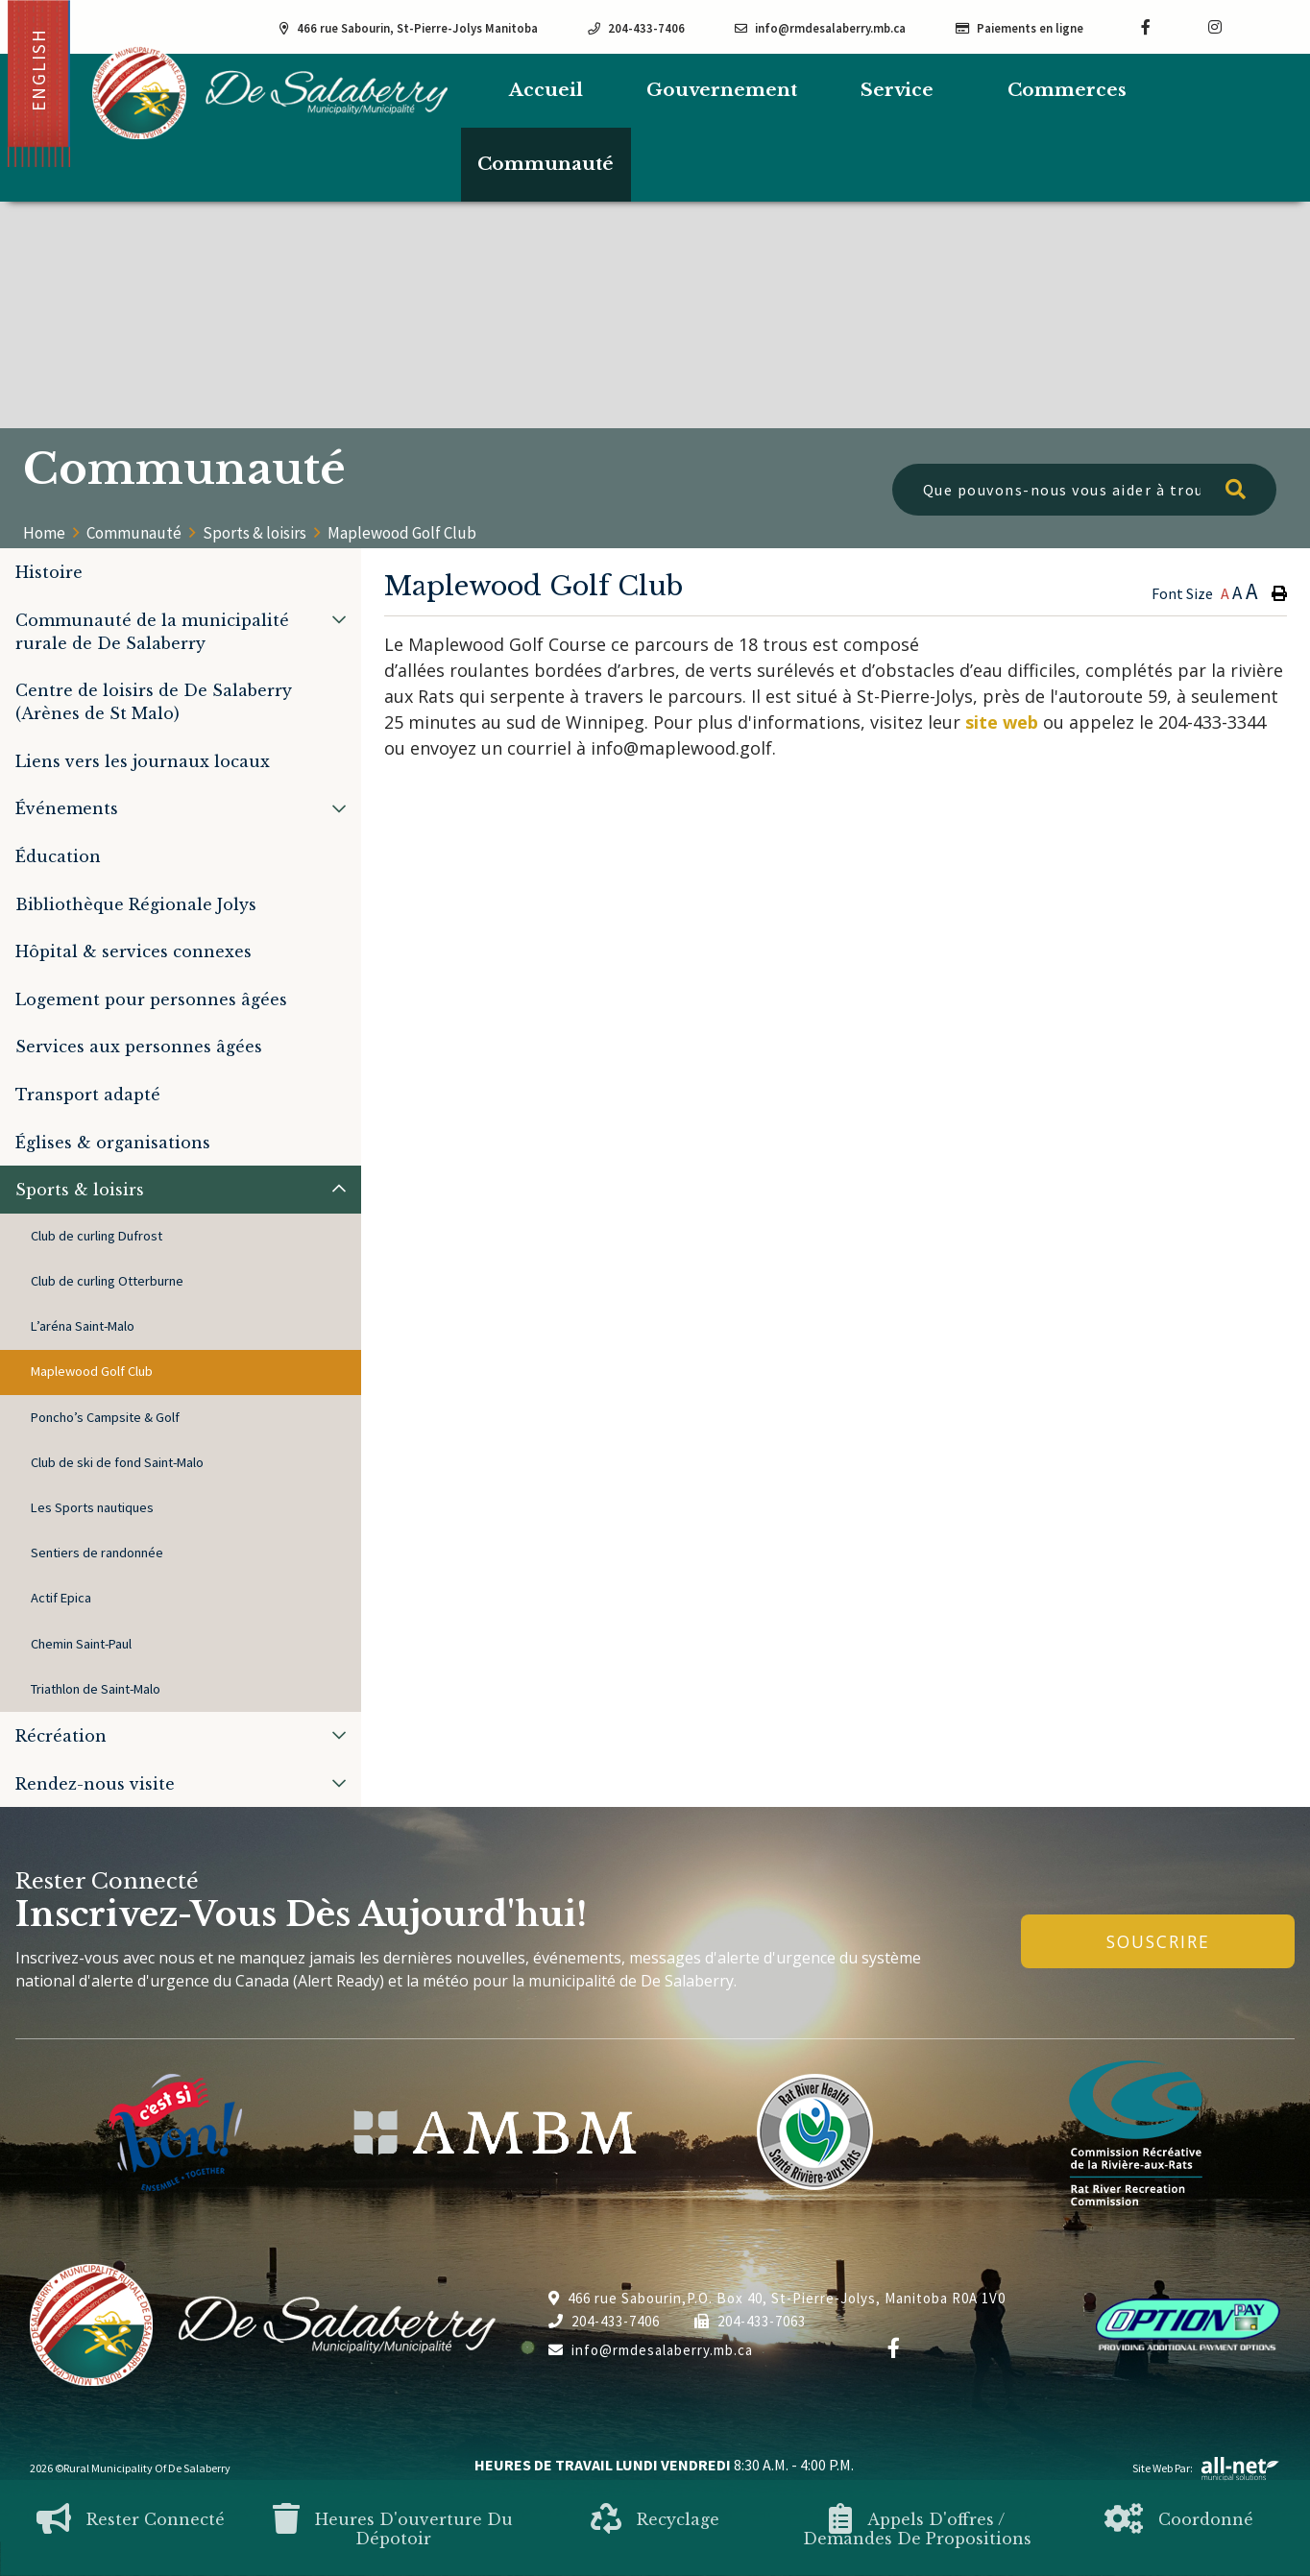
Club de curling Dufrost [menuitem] (96, 1235)
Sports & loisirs (254, 532)
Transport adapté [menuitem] (87, 1094)
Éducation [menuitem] (58, 856)
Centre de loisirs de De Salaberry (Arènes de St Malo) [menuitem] (153, 702)
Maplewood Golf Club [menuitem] (92, 1371)
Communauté (134, 532)
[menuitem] (546, 91)
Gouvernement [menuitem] (721, 90)
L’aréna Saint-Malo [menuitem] (82, 1326)
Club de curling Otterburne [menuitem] (107, 1280)
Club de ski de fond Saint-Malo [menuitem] (117, 1462)
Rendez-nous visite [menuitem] (95, 1784)
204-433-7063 (750, 2321)
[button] (339, 619)
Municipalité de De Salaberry (270, 92)
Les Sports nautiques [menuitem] (92, 1507)
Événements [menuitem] (66, 808)
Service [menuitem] (897, 90)
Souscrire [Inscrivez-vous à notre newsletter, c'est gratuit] (1158, 1941)
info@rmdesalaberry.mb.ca (650, 2350)
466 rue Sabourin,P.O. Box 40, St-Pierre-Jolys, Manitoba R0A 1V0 (777, 2298)
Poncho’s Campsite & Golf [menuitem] (105, 1417)
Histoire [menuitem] (49, 572)
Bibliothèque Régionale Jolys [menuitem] (135, 904)
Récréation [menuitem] (61, 1735)
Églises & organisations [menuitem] (112, 1142)
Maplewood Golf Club (402, 532)
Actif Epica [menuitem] (61, 1597)
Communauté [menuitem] (545, 164)
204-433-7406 (604, 2321)
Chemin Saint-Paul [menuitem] (81, 1643)
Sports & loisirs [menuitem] (79, 1189)
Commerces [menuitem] (1067, 90)
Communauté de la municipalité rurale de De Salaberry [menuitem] (152, 632)
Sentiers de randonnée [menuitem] (97, 1552)
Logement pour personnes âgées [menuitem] (151, 999)
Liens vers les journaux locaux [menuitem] (142, 761)
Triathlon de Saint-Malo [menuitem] (95, 1688)
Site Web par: (1206, 2468)
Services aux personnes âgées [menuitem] (138, 1046)
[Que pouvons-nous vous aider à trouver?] (1084, 490)
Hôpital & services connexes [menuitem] (133, 951)
